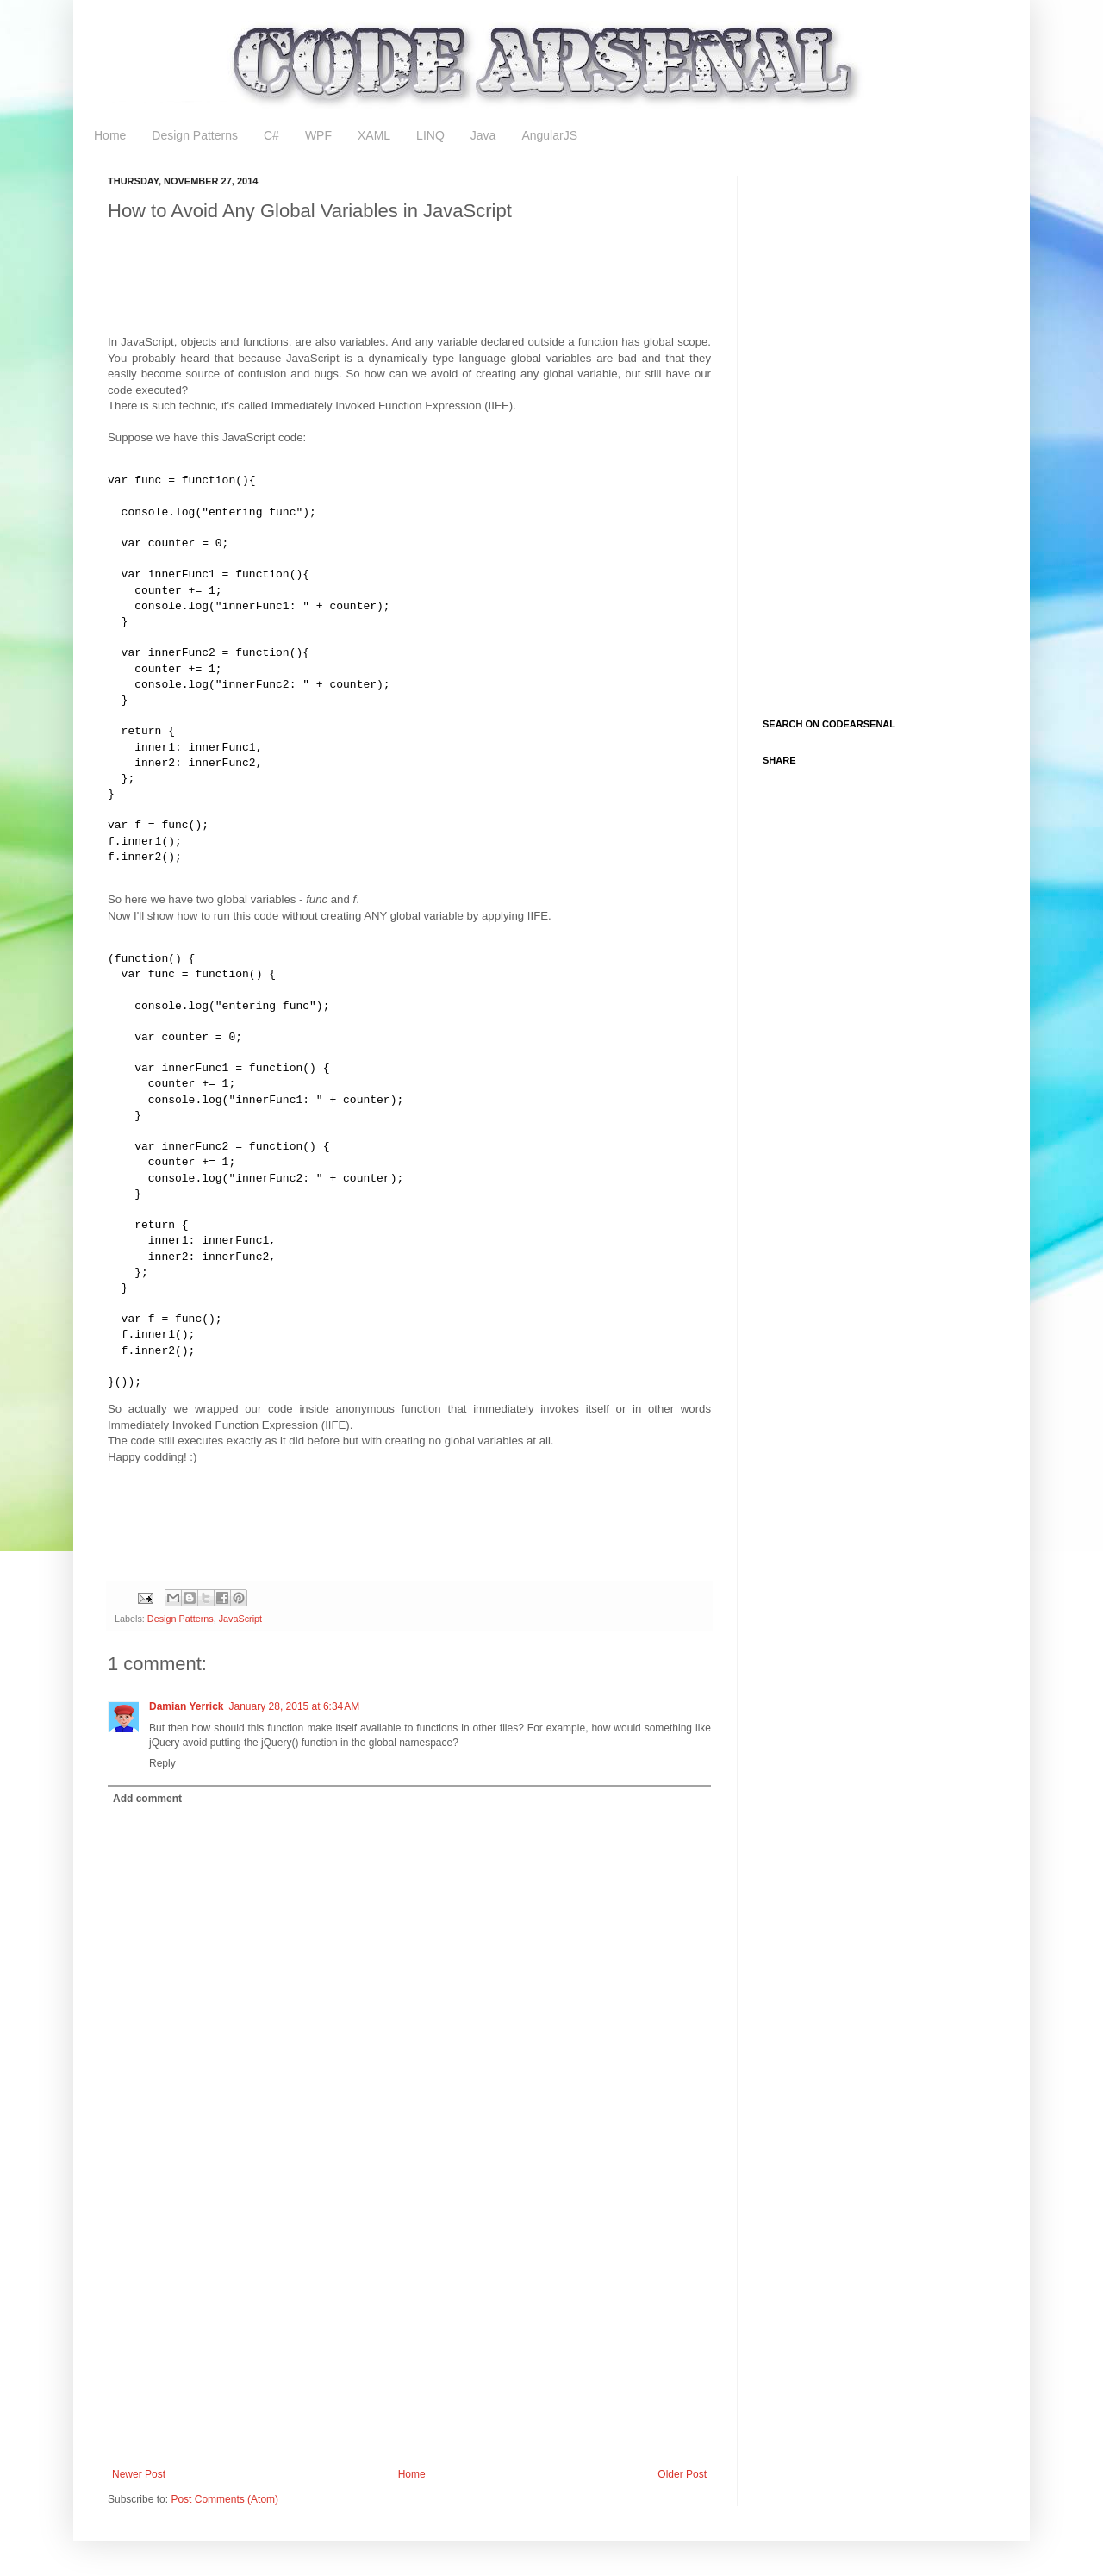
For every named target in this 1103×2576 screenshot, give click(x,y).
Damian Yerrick (186, 1706)
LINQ (430, 135)
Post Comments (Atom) (224, 2499)
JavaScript (240, 1618)
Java (483, 135)
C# (271, 135)
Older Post (682, 2474)
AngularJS (549, 135)
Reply (162, 1763)
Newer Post (138, 2474)
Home (110, 135)
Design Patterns (195, 135)
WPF (318, 135)
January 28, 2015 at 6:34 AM (294, 1706)
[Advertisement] (421, 291)
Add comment (147, 1799)
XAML (374, 135)
